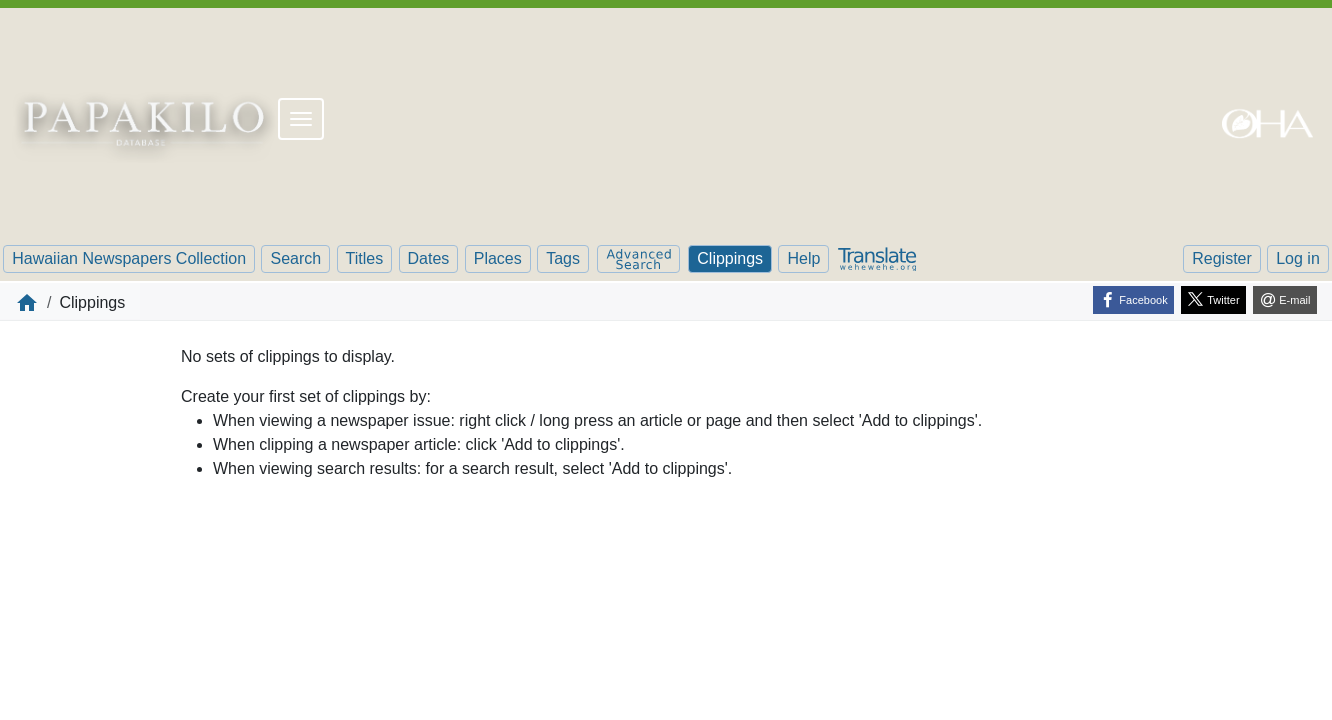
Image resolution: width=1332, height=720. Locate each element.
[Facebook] (1133, 300)
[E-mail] (1285, 300)
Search (295, 258)
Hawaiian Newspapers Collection (129, 258)
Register (1222, 258)
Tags (563, 258)
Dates (429, 258)
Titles (365, 258)
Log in (1298, 258)
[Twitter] (1213, 300)
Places (498, 258)
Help (803, 258)
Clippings (730, 258)
